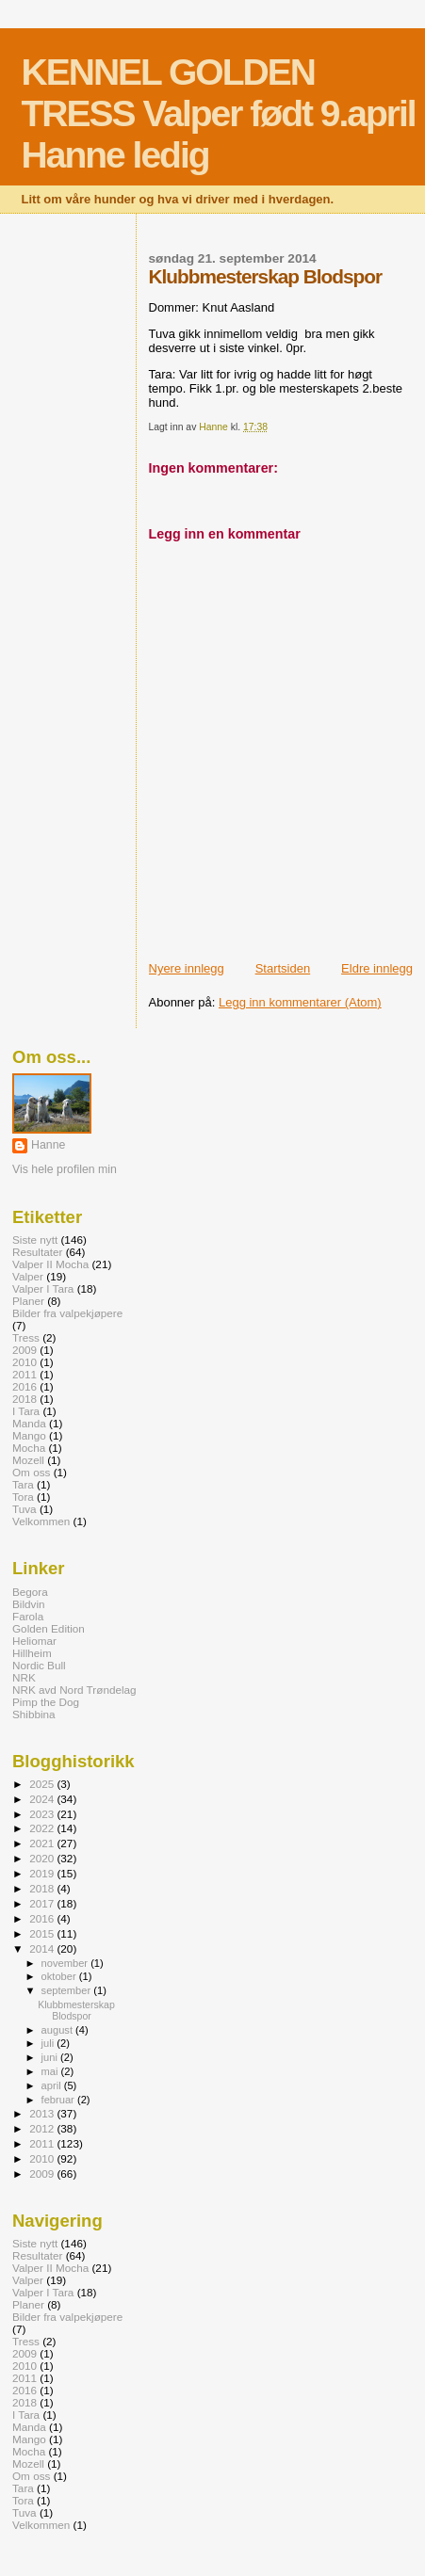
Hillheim (32, 1653)
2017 (43, 1903)
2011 (24, 1374)
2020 (43, 1858)
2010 (24, 1362)
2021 (43, 1843)
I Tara (26, 1411)
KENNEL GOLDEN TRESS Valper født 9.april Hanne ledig (219, 113)
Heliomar (34, 1640)
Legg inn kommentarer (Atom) (300, 1002)
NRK (24, 1677)
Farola (27, 1616)
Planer (28, 1301)
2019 (43, 1873)
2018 (24, 1399)
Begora (30, 1592)
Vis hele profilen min (64, 1169)
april (52, 2085)
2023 (43, 1814)
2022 (43, 1828)
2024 (43, 1799)
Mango (29, 1435)
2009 (24, 1350)
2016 (24, 1386)
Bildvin (28, 1604)
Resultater (37, 1252)
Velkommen (41, 1521)
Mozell (28, 1460)
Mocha (28, 1447)
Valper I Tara (43, 1288)
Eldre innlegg (377, 968)
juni (50, 2057)
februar (59, 2099)
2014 (43, 1948)
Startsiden (283, 968)
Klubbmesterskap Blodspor (76, 2010)
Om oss (31, 1472)
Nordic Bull (39, 1665)
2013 (43, 2113)
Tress (26, 1337)
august (58, 2030)
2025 (43, 1784)
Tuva (24, 1509)
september (67, 1990)
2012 (43, 2128)
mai (51, 2071)
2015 (43, 1933)
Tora (23, 1496)
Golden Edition (48, 1628)
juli (49, 2043)
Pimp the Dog (45, 1702)
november (66, 1963)
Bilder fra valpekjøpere (67, 1313)
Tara (23, 1484)
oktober (60, 1976)
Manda (29, 1423)
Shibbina (34, 1714)
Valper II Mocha (50, 1264)
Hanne (48, 1144)
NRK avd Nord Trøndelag (74, 1689)
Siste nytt (34, 1239)
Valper (27, 1276)
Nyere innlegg (186, 968)
